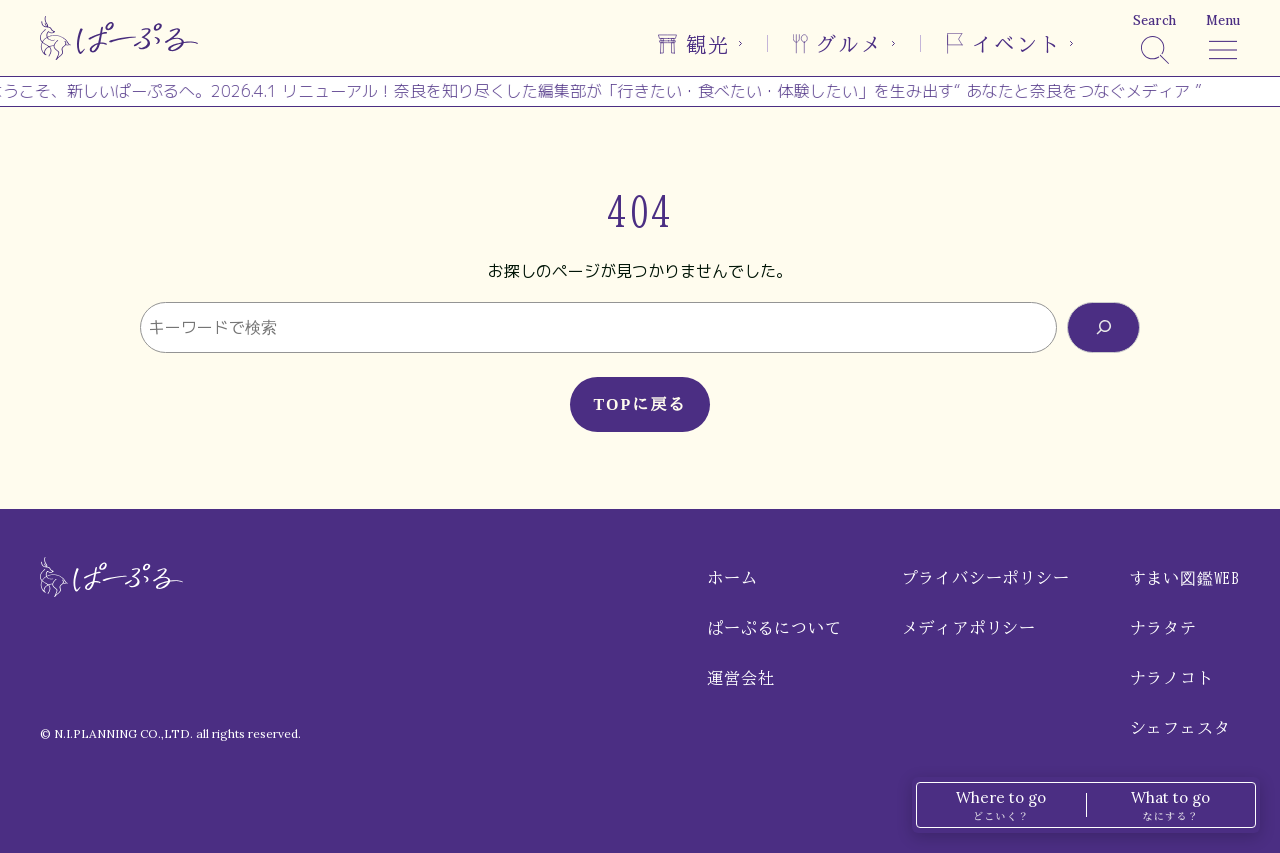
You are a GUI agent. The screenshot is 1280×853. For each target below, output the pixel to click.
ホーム (732, 578)
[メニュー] (1223, 38)
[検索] (1154, 38)
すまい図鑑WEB (1185, 578)
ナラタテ (1163, 628)
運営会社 (740, 678)
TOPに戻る (639, 404)
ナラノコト (1172, 678)
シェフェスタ (1180, 728)
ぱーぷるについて (774, 628)
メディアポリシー (969, 628)
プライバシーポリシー (986, 578)
